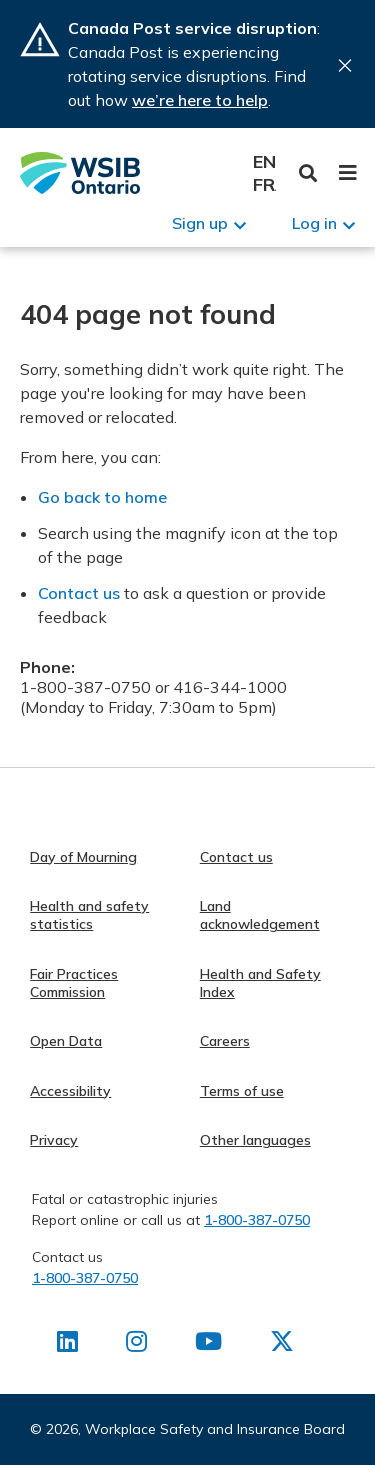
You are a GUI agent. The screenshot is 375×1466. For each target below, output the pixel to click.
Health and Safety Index (260, 983)
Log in (314, 223)
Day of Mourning (83, 857)
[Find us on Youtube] (208, 1345)
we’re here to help (200, 100)
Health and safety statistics (89, 915)
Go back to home (102, 497)
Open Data (66, 1041)
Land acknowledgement (260, 915)
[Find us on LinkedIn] (67, 1345)
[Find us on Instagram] (136, 1345)
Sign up (200, 223)
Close (345, 65)
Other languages (255, 1140)
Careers (225, 1041)
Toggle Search (308, 173)
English (264, 161)
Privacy (54, 1140)
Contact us (79, 593)
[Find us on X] (282, 1345)
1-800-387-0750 (257, 1220)
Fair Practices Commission (74, 983)
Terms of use (242, 1091)
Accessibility (70, 1091)
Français (264, 184)
